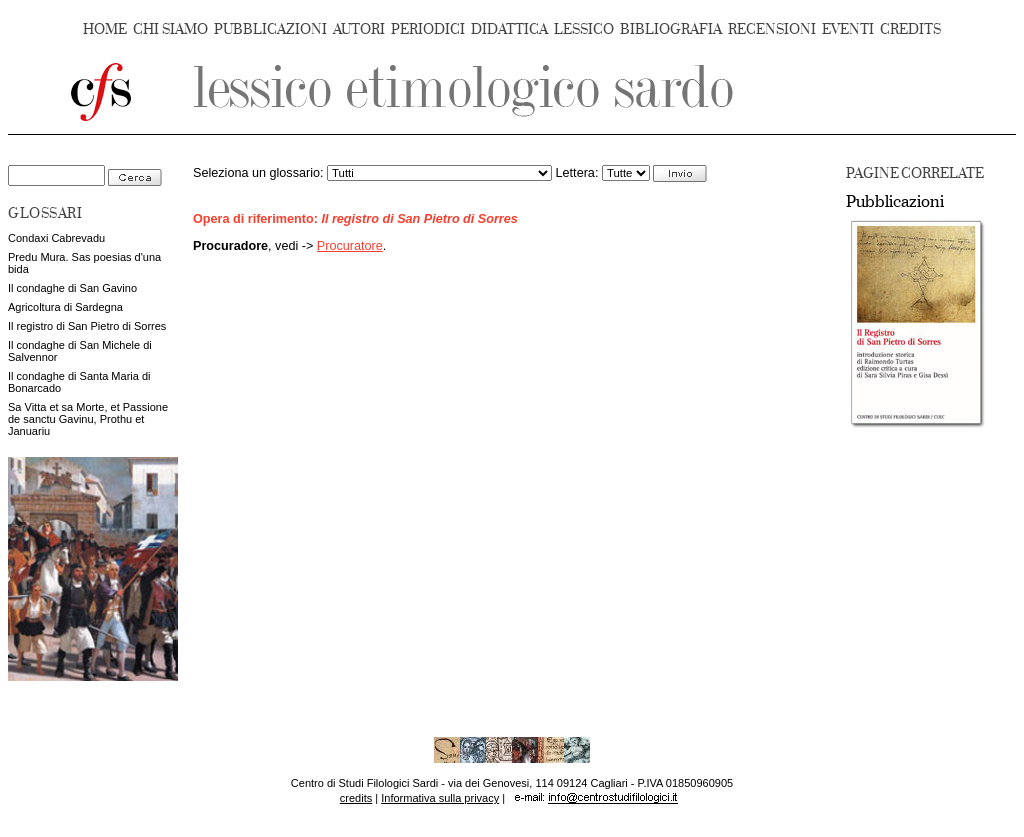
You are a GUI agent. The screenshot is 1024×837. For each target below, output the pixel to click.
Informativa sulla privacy (440, 798)
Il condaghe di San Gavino (72, 288)
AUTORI (359, 29)
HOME (105, 29)
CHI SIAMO (170, 29)
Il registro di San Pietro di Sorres (87, 326)
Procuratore (350, 246)
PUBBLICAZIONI (270, 29)
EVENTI (848, 29)
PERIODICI (428, 29)
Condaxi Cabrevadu (56, 238)
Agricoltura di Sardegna (65, 307)
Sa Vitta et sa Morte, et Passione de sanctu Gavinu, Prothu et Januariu (88, 419)
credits (356, 798)
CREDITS (910, 29)
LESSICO (584, 29)
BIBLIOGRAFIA (671, 29)
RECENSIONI (772, 29)
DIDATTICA (509, 29)
